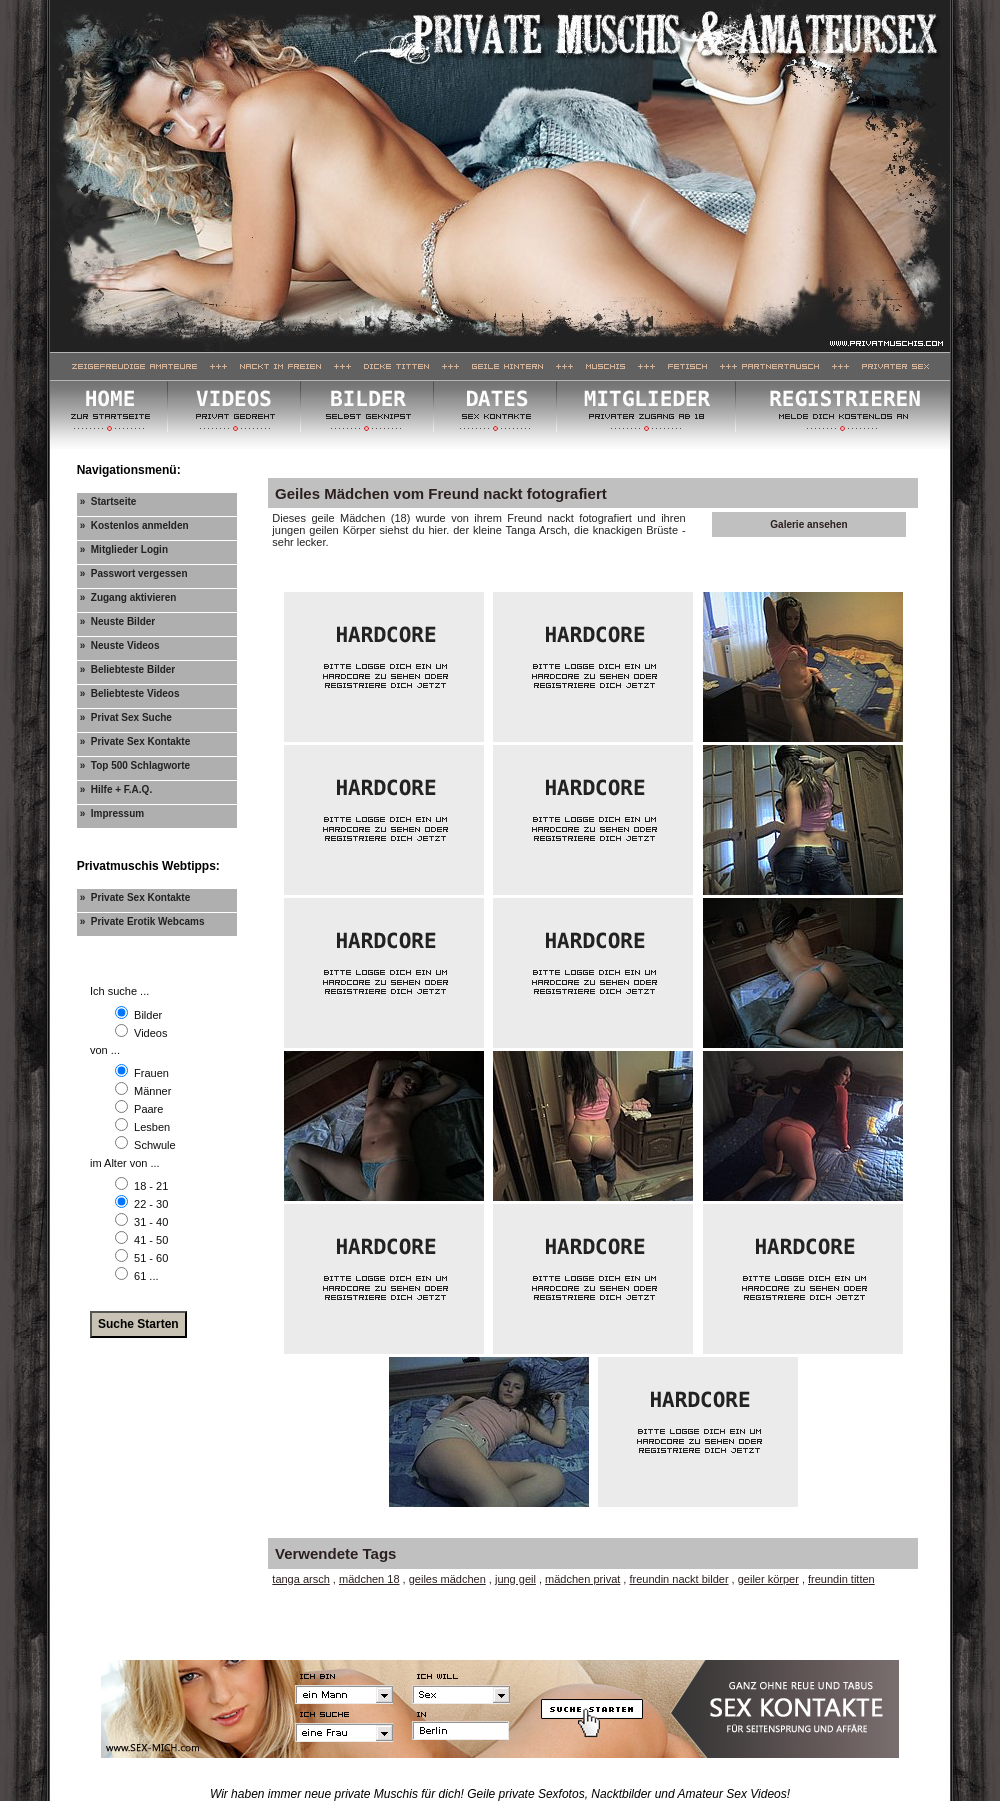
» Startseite (108, 501)
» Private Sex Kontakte (135, 741)
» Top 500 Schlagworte (135, 765)
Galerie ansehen (808, 524)
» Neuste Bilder (118, 621)
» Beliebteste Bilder (128, 669)
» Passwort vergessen (134, 573)
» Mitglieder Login (124, 549)
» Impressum (112, 813)
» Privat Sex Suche (126, 717)
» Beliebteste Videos (130, 693)
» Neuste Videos (120, 645)
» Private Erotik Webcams (142, 921)
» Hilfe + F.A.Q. (116, 789)
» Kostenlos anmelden (134, 525)
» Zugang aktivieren (128, 597)
